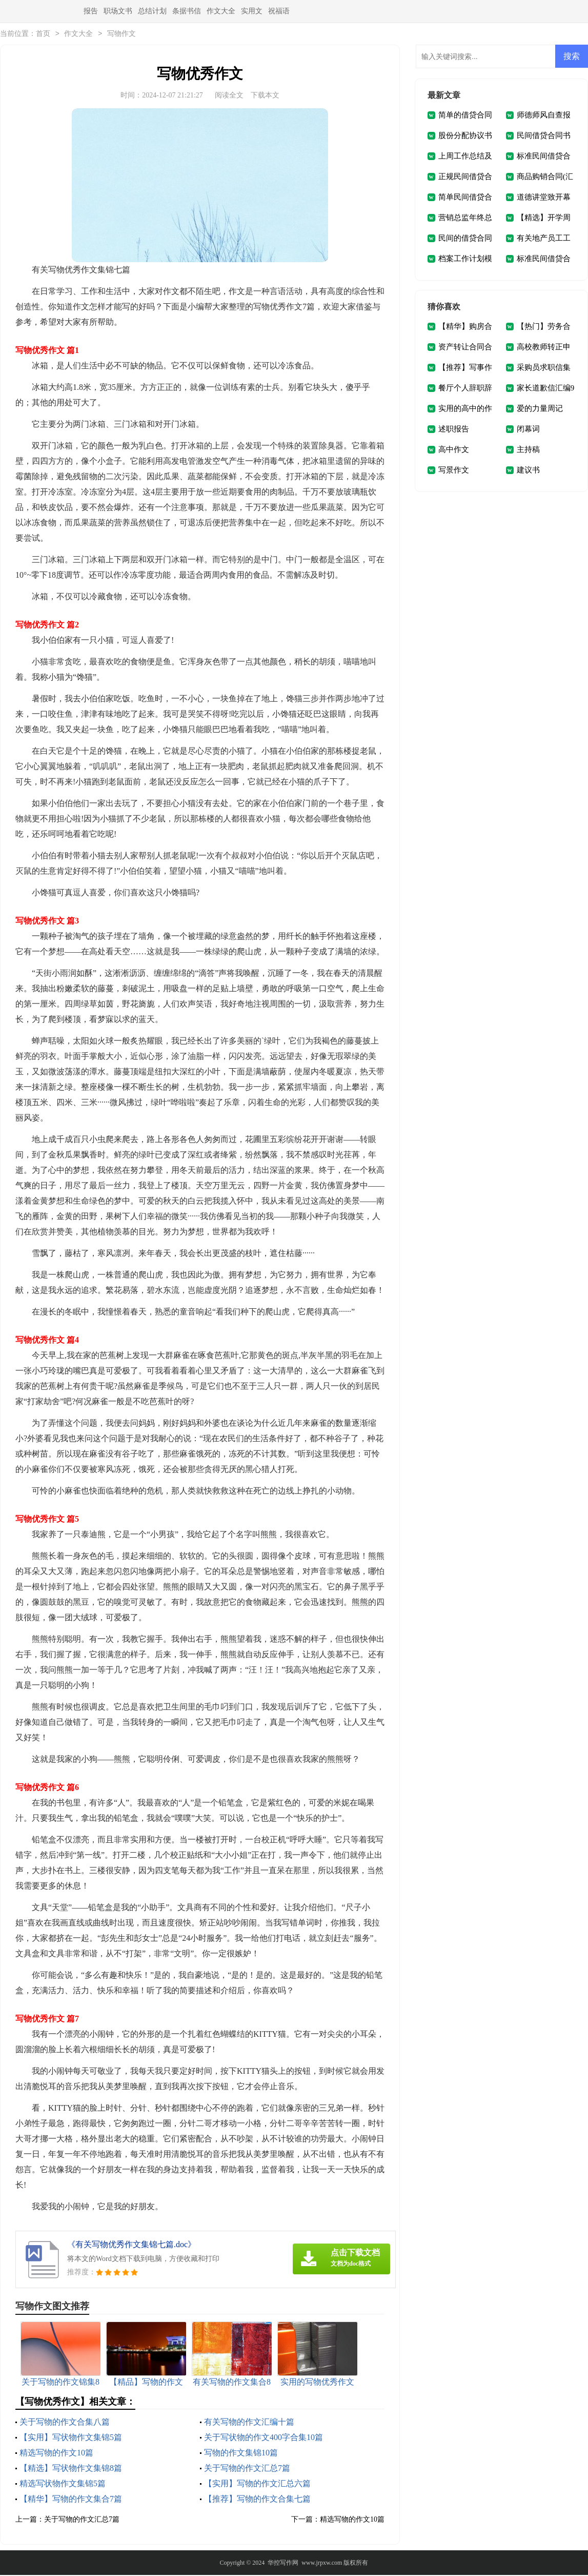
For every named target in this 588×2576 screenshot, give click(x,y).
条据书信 (186, 11)
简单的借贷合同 (465, 116)
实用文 (251, 11)
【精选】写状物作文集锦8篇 (70, 2469)
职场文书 (118, 11)
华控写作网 (283, 2563)
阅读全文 (229, 96)
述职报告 (453, 430)
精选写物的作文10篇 (56, 2453)
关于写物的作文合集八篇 (64, 2422)
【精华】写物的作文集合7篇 (70, 2499)
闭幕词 (528, 430)
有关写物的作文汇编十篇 (249, 2422)
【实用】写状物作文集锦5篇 (70, 2438)
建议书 (528, 471)
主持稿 (528, 450)
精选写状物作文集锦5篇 (62, 2484)
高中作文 (453, 450)
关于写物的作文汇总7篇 (247, 2469)
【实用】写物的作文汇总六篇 (257, 2484)
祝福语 (279, 11)
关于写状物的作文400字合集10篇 (263, 2438)
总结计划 (152, 11)
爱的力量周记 (540, 409)
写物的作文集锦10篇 (241, 2453)
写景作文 (453, 471)
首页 (43, 34)
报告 (91, 11)
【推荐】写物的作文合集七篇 (257, 2499)
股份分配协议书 (465, 136)
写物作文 (121, 34)
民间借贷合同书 (544, 136)
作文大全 (221, 11)
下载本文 (265, 96)
